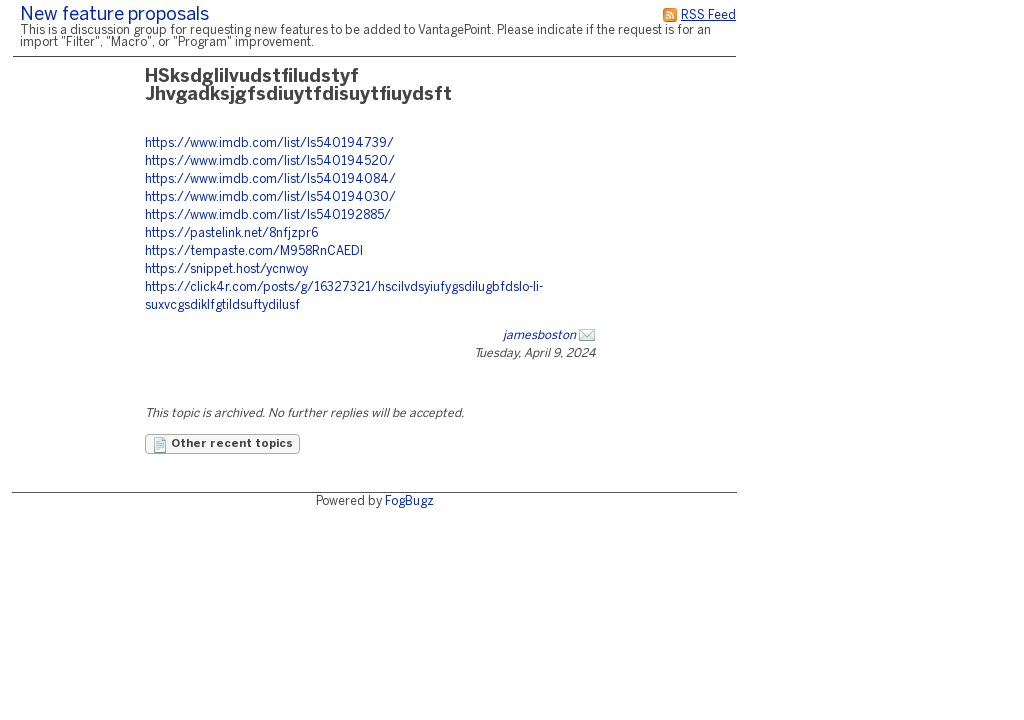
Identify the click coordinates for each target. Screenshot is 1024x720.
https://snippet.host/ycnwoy (226, 269)
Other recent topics (222, 445)
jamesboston (539, 335)
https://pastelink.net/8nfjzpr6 (231, 233)
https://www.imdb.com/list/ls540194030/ (270, 197)
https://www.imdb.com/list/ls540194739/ (269, 143)
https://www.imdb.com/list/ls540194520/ (270, 161)
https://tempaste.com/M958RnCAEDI (254, 251)
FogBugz (409, 501)
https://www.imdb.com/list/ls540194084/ (270, 179)
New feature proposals (114, 15)
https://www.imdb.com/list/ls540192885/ (268, 215)
